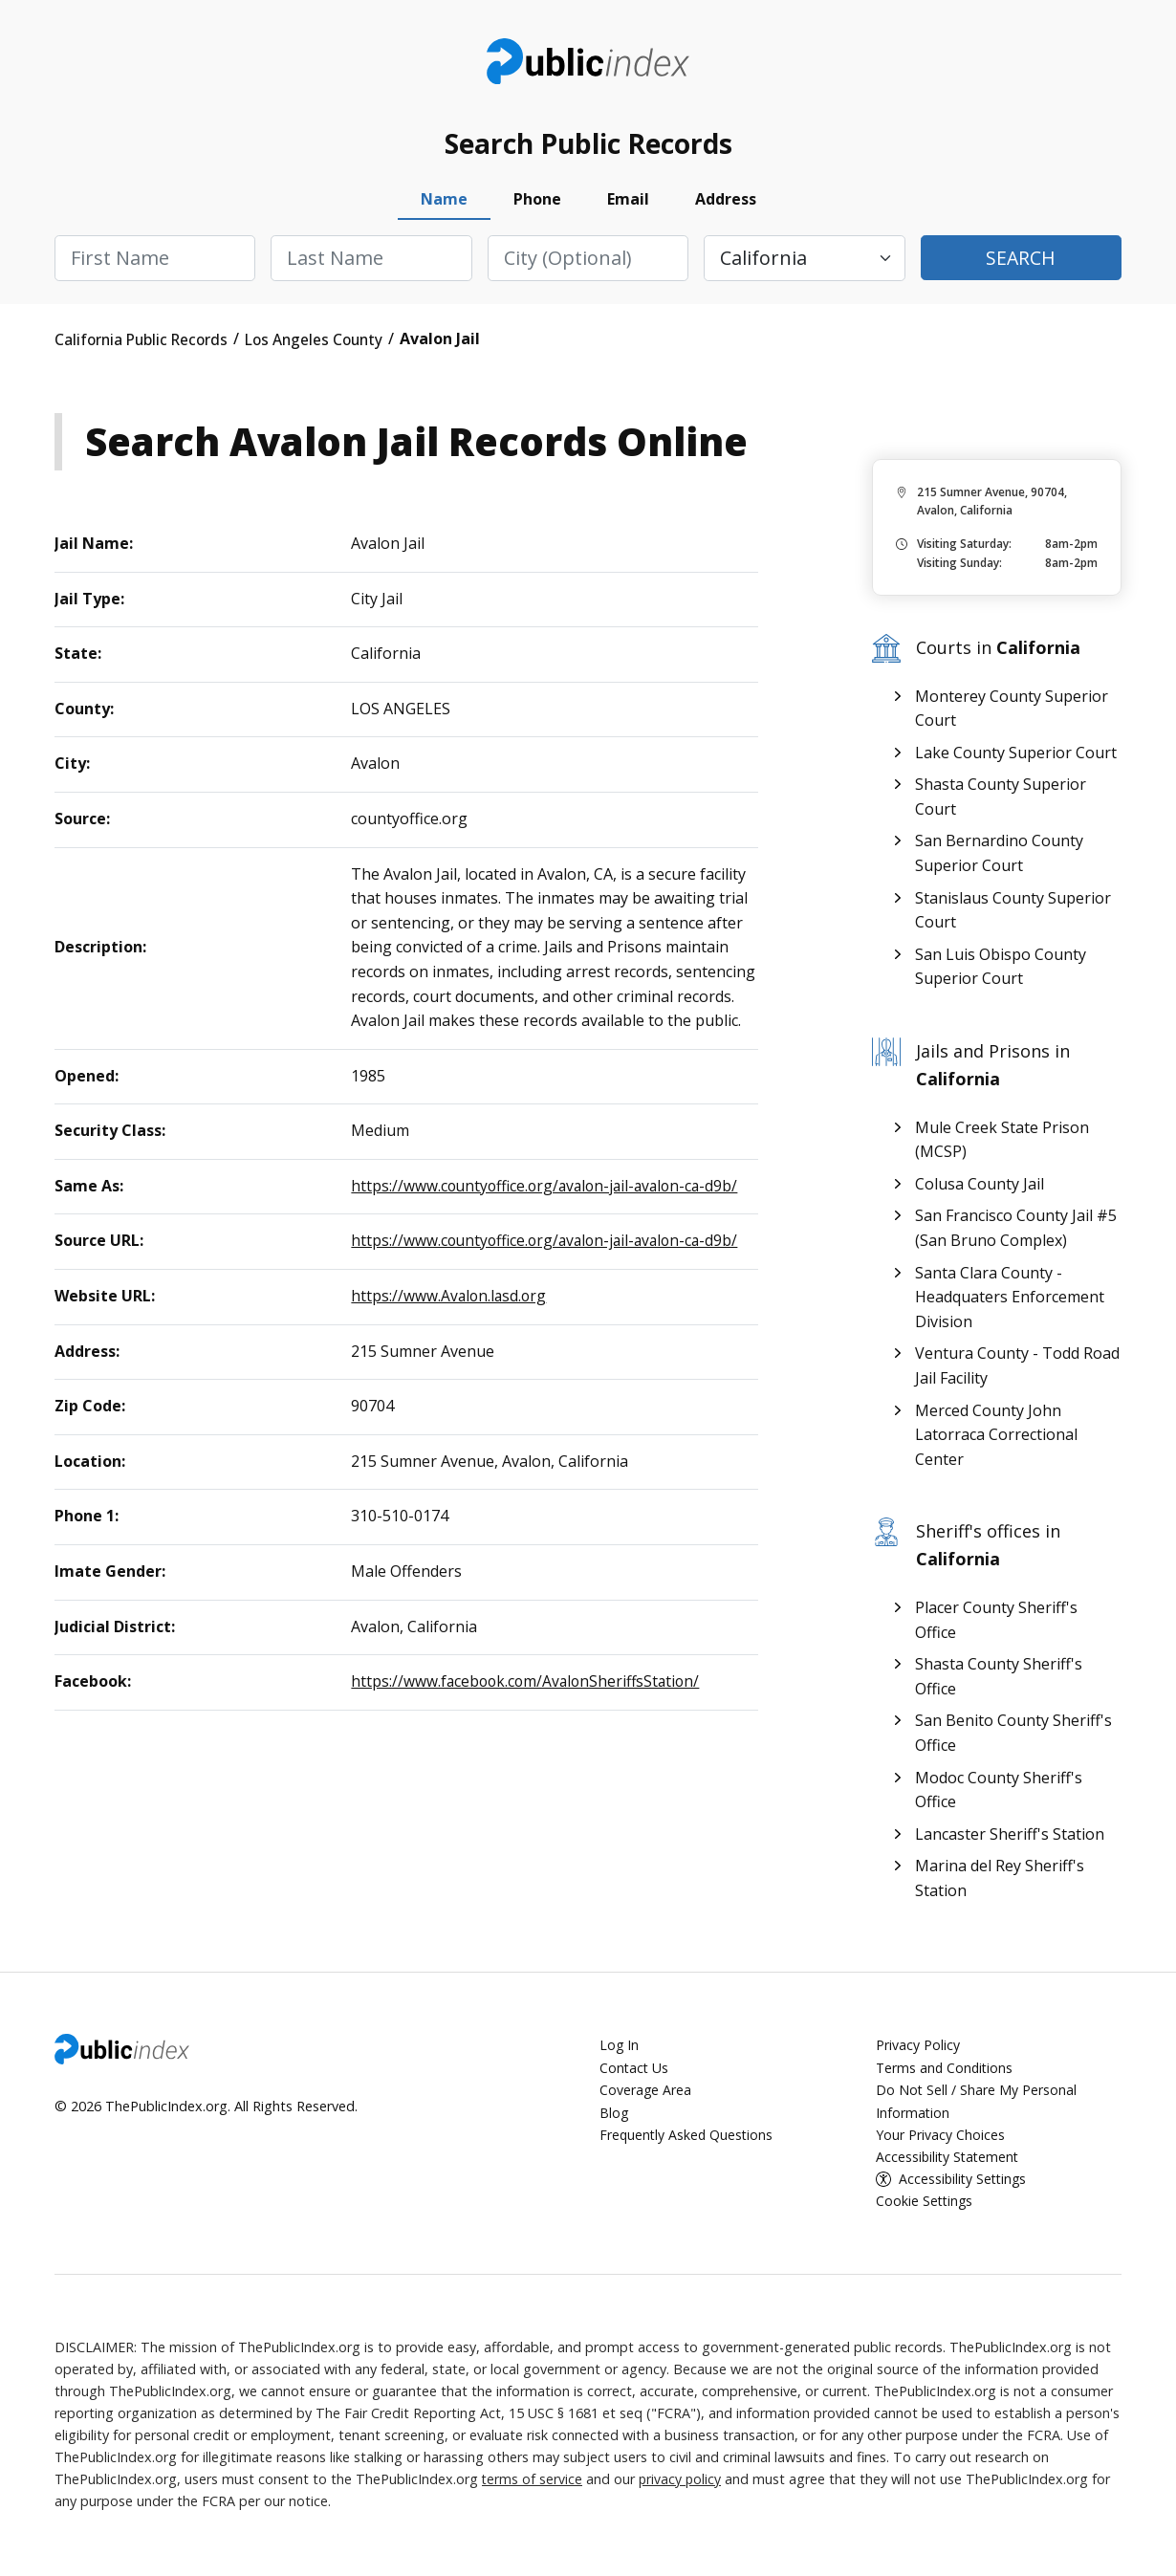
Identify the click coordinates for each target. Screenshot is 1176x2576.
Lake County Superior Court (1016, 756)
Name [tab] (444, 203)
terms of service (532, 2482)
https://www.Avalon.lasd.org (450, 1299)
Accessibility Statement (949, 2159)
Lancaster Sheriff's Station (1009, 1837)
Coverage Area (645, 2094)
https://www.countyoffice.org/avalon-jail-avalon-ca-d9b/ (550, 1189)
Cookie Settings (925, 2203)
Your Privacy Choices (940, 2137)
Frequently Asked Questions (687, 2137)
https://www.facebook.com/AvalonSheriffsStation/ (529, 1685)
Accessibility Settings (965, 2181)
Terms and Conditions (946, 2072)
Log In (619, 2050)
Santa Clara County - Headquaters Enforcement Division (1009, 1301)
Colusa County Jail (979, 1187)
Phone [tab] (537, 203)
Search (1021, 262)
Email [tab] (628, 203)
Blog (614, 2116)
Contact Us (634, 2072)
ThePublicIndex (588, 63)
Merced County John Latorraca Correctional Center (996, 1439)
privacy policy (682, 2482)
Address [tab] (725, 203)
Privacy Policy (918, 2050)
